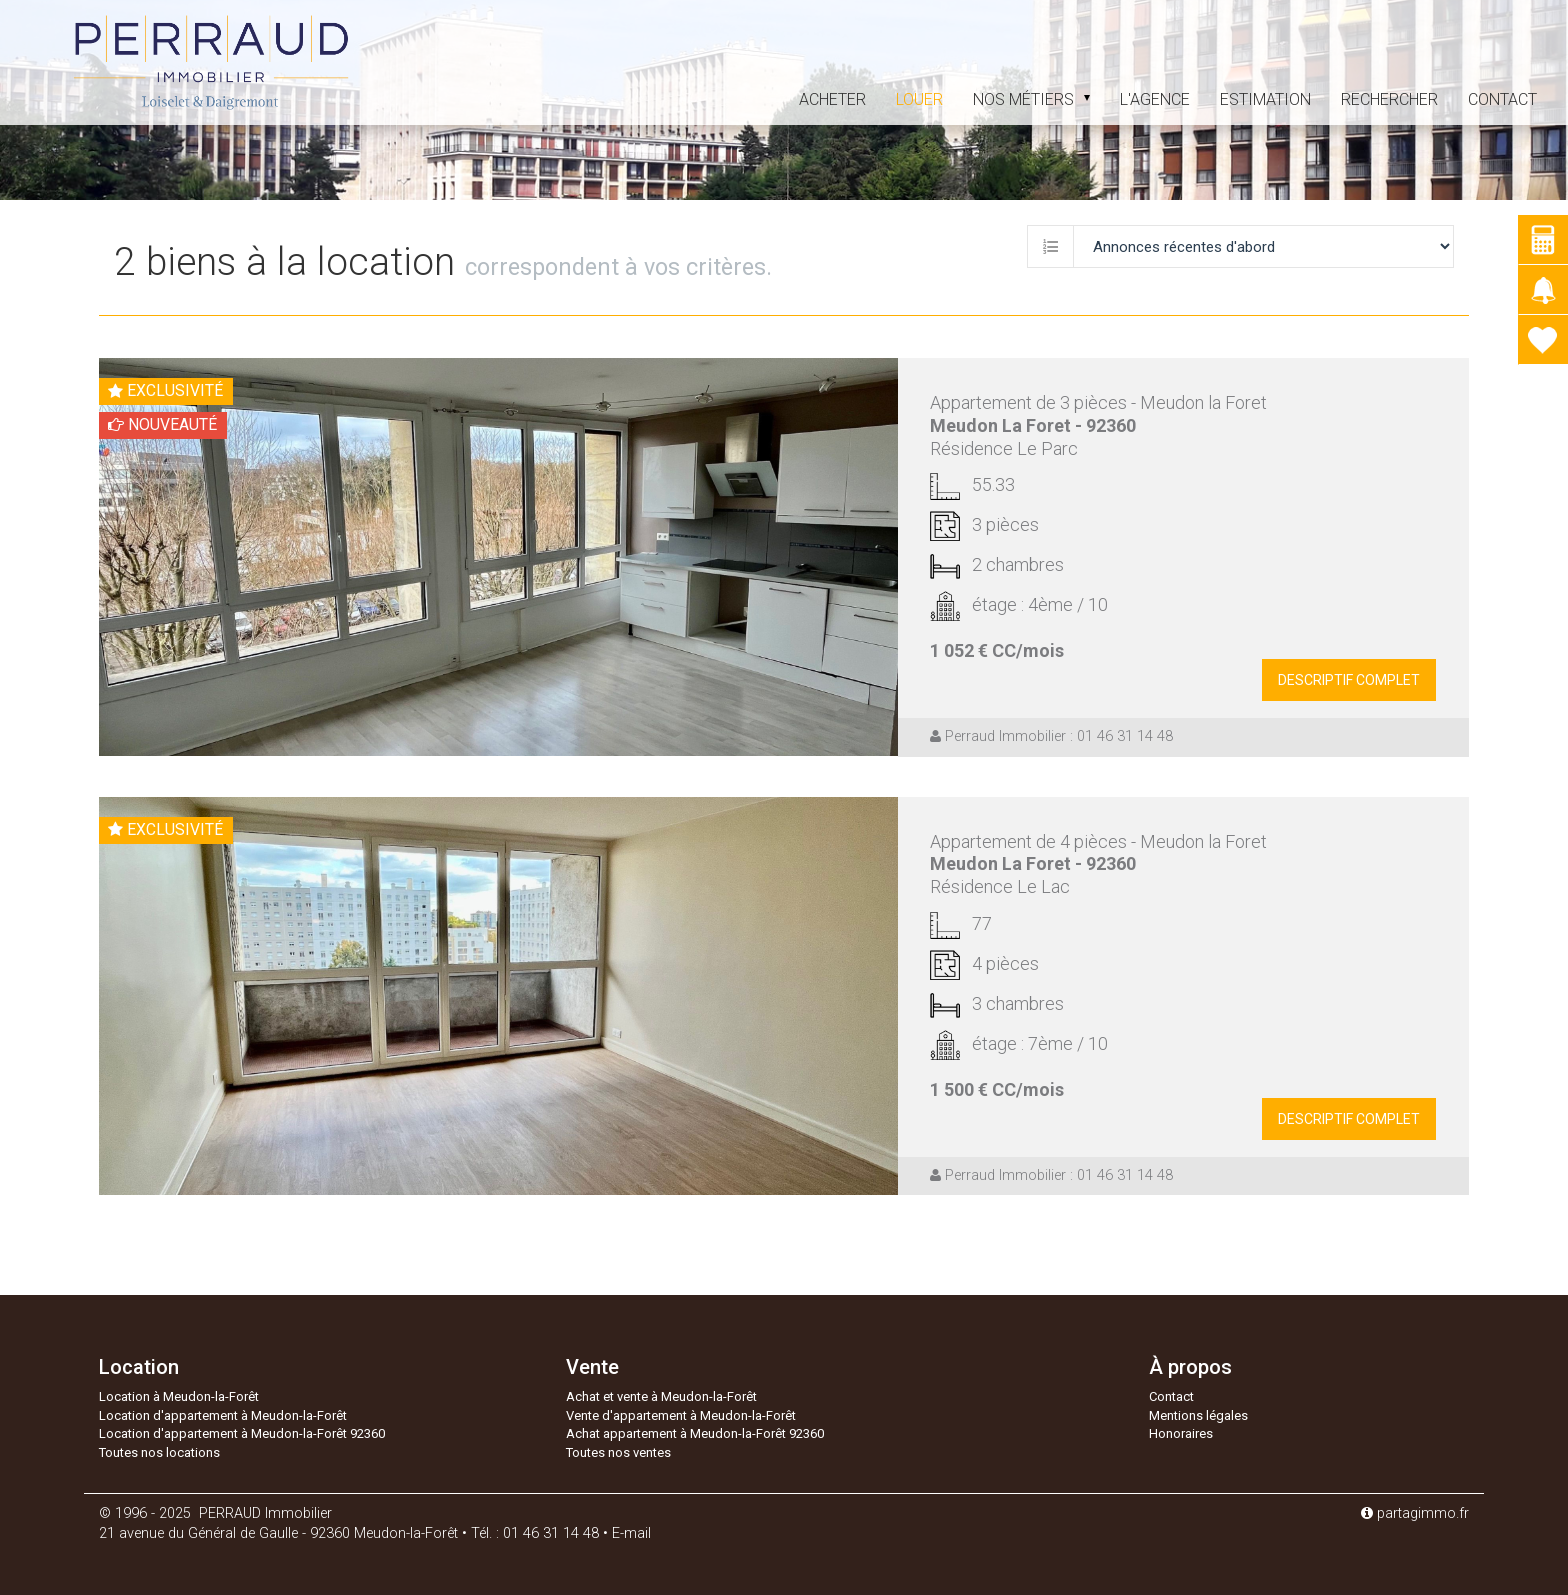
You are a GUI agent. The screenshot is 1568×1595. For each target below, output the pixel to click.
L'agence (1155, 99)
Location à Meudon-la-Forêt (179, 1396)
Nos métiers (1031, 99)
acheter (832, 99)
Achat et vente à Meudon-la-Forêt (661, 1396)
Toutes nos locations (159, 1452)
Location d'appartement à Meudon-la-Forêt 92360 (242, 1433)
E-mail (631, 1533)
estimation (1265, 99)
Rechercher (1389, 99)
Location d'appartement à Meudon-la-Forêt (223, 1415)
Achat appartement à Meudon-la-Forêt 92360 (695, 1433)
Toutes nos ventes (618, 1452)
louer (919, 99)
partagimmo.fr (1415, 1513)
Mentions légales (1198, 1415)
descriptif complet (1349, 680)
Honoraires (1181, 1433)
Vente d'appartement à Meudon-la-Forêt (681, 1415)
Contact (1502, 99)
